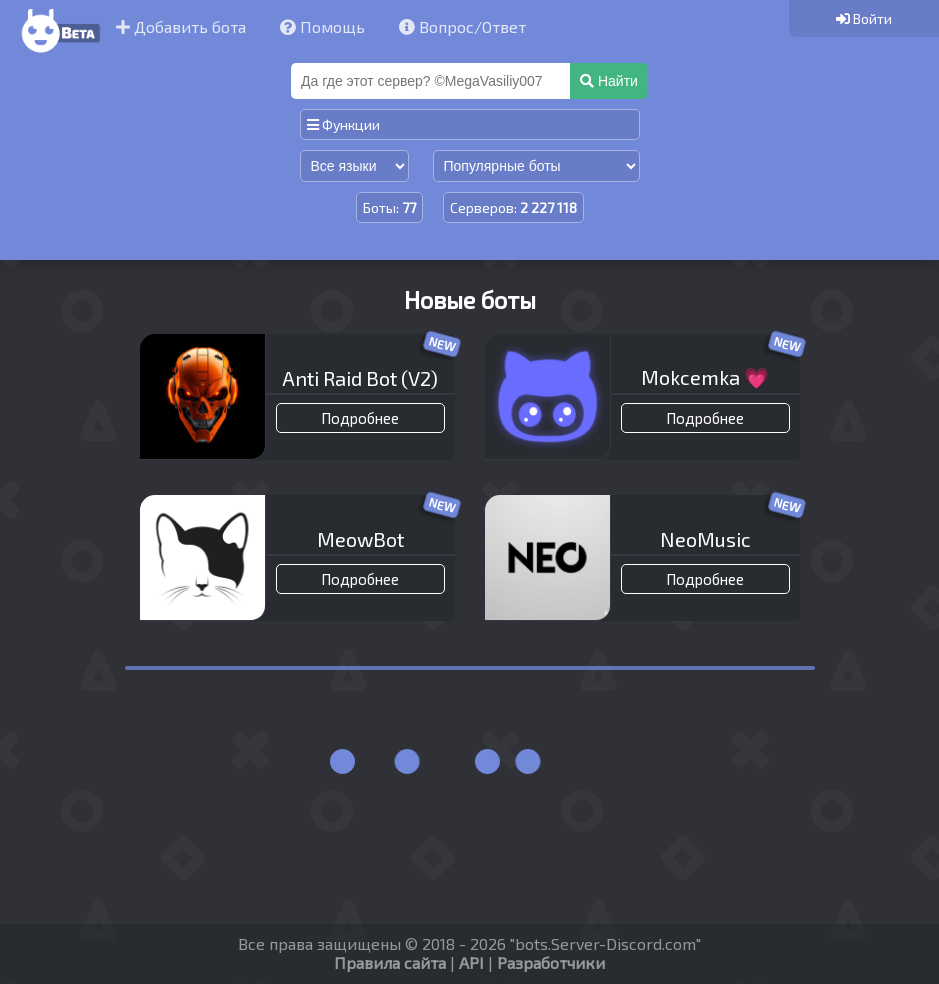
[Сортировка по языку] (354, 166)
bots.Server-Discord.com (605, 943)
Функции (343, 124)
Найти (609, 81)
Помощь (322, 26)
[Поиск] (432, 81)
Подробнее (360, 418)
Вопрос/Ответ (462, 26)
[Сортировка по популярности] (536, 166)
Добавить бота (181, 26)
